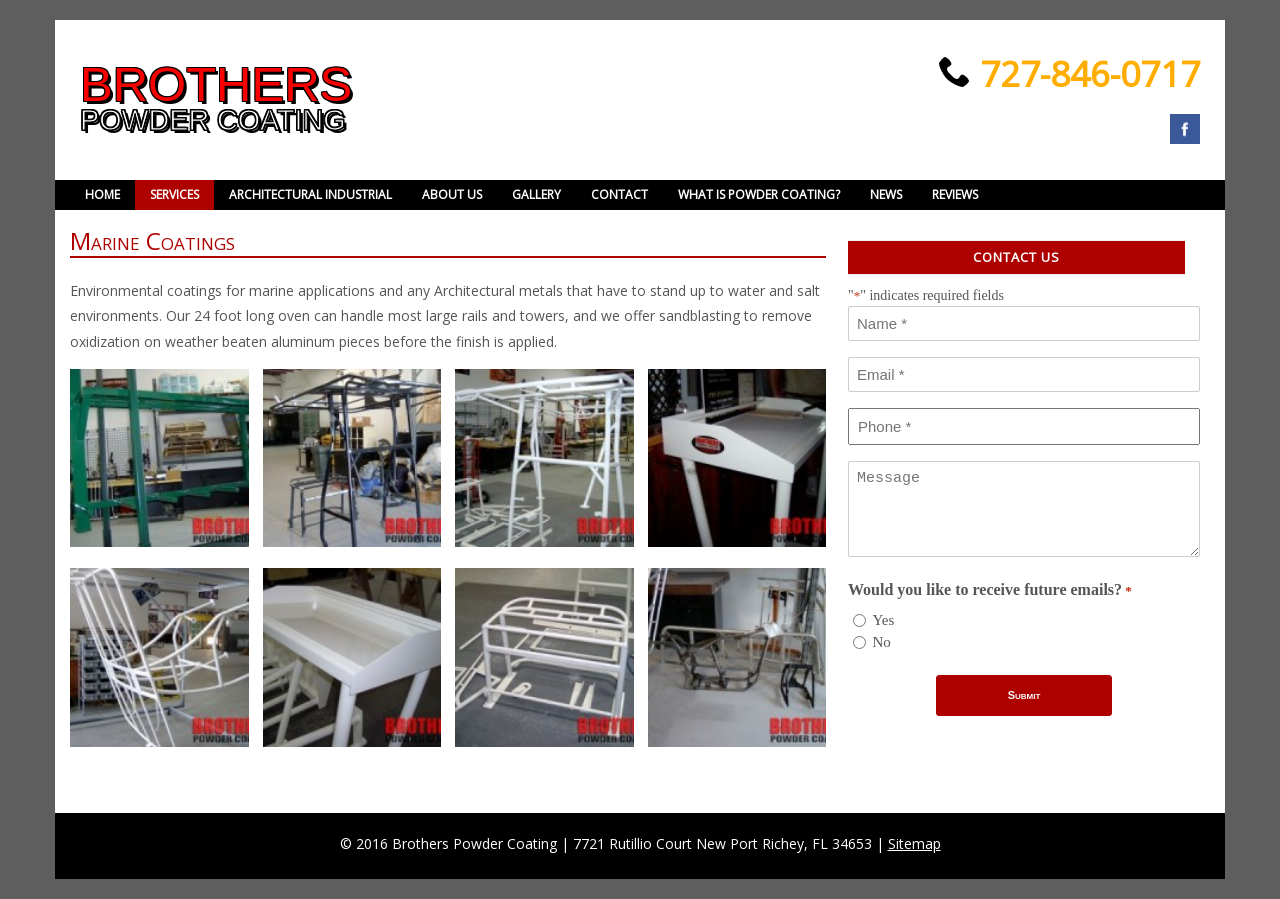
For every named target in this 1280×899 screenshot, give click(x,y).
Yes (884, 620)
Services (174, 194)
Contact (619, 194)
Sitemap (914, 843)
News (886, 194)
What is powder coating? (759, 194)
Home (102, 194)
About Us (452, 194)
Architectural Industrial (310, 194)
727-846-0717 (1085, 73)
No (882, 642)
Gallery (536, 194)
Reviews (955, 194)
